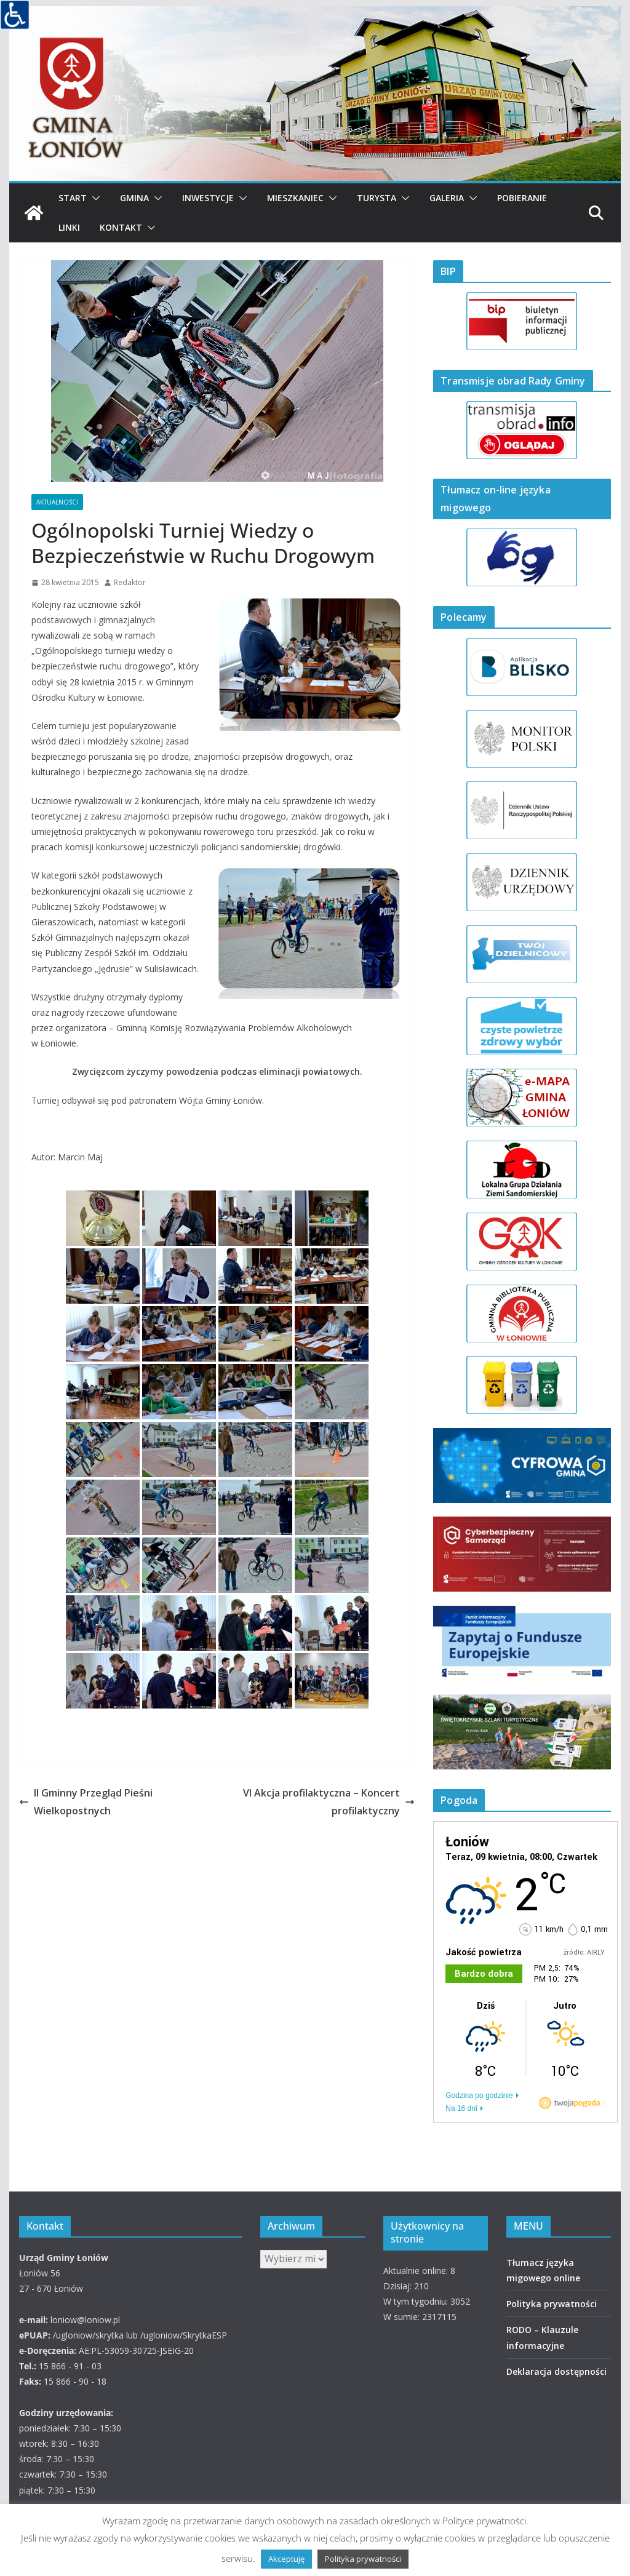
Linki (69, 227)
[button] (93, 198)
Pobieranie (522, 198)
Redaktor (130, 582)
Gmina (134, 198)
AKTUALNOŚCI (57, 502)
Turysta (376, 198)
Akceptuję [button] (286, 2558)
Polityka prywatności (551, 2304)
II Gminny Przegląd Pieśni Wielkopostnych (86, 1801)
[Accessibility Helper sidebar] (15, 15)
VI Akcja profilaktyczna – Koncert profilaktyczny (329, 1801)
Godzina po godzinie (478, 2095)
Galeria (446, 198)
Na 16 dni (461, 2108)
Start (72, 198)
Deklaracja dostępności (556, 2371)
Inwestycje (208, 198)
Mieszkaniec (295, 198)
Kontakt (121, 227)
